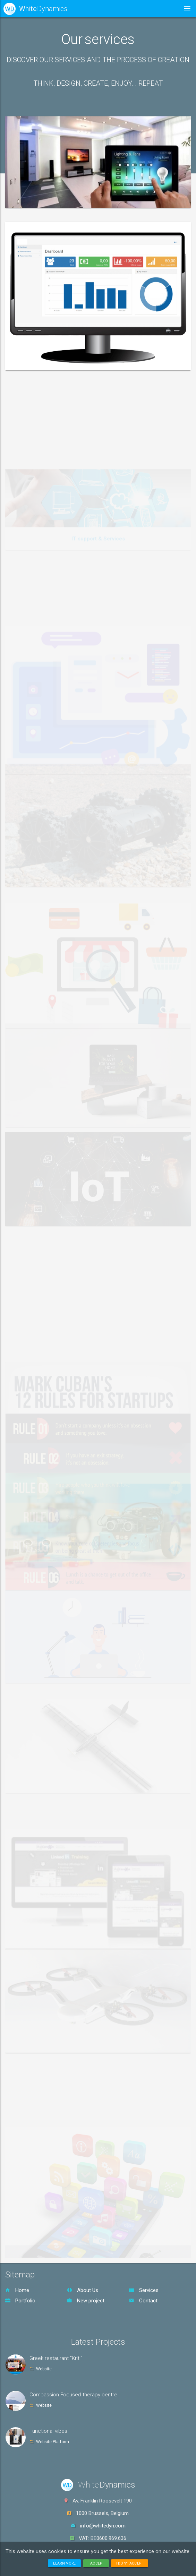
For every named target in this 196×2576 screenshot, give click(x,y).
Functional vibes (48, 2431)
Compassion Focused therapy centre (73, 2395)
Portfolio (20, 2301)
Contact (143, 2301)
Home (17, 2290)
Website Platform (52, 2441)
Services (144, 2290)
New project (85, 2301)
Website (44, 2369)
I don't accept (129, 2563)
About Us (82, 2290)
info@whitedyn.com (103, 2526)
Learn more (64, 2563)
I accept (96, 2563)
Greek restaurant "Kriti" (55, 2358)
